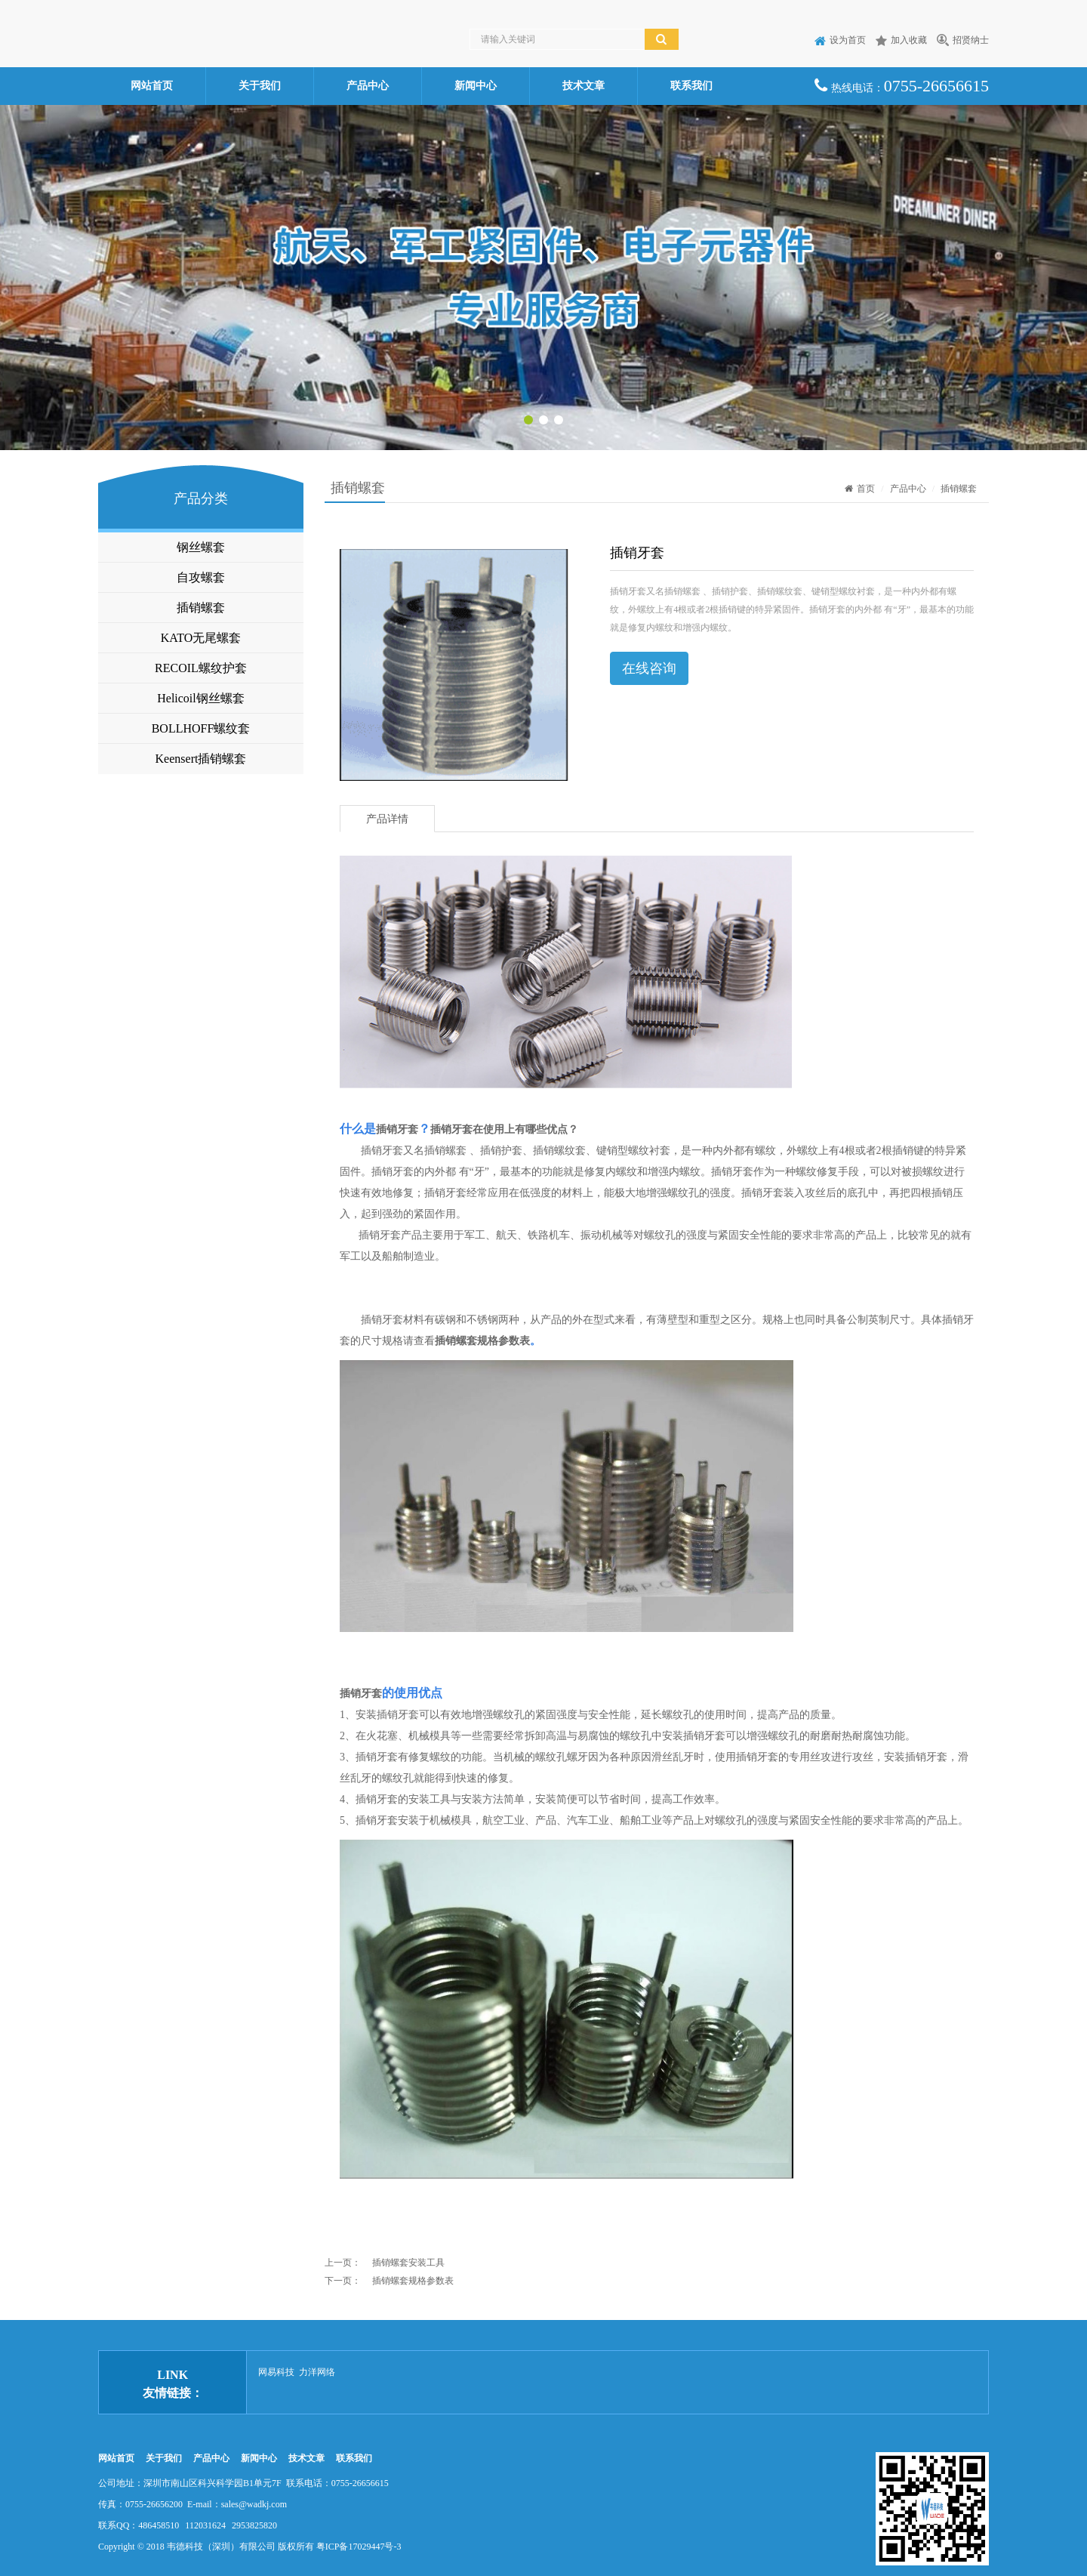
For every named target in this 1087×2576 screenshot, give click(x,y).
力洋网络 (317, 2372)
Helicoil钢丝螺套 (201, 698)
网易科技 (276, 2372)
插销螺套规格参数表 (482, 1341)
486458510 (158, 2525)
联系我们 (691, 85)
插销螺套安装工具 (408, 2262)
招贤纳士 (963, 40)
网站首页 (152, 85)
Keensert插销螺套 (201, 758)
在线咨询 (649, 668)
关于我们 (260, 85)
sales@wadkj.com (254, 2504)
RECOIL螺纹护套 (201, 668)
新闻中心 (475, 85)
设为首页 (840, 40)
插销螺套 (201, 607)
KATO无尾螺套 (201, 637)
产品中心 (367, 85)
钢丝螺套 (201, 547)
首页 (860, 488)
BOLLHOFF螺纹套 (201, 728)
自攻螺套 (201, 577)
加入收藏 (901, 40)
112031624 (205, 2525)
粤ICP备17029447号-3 (359, 2546)
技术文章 (583, 85)
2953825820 (254, 2525)
